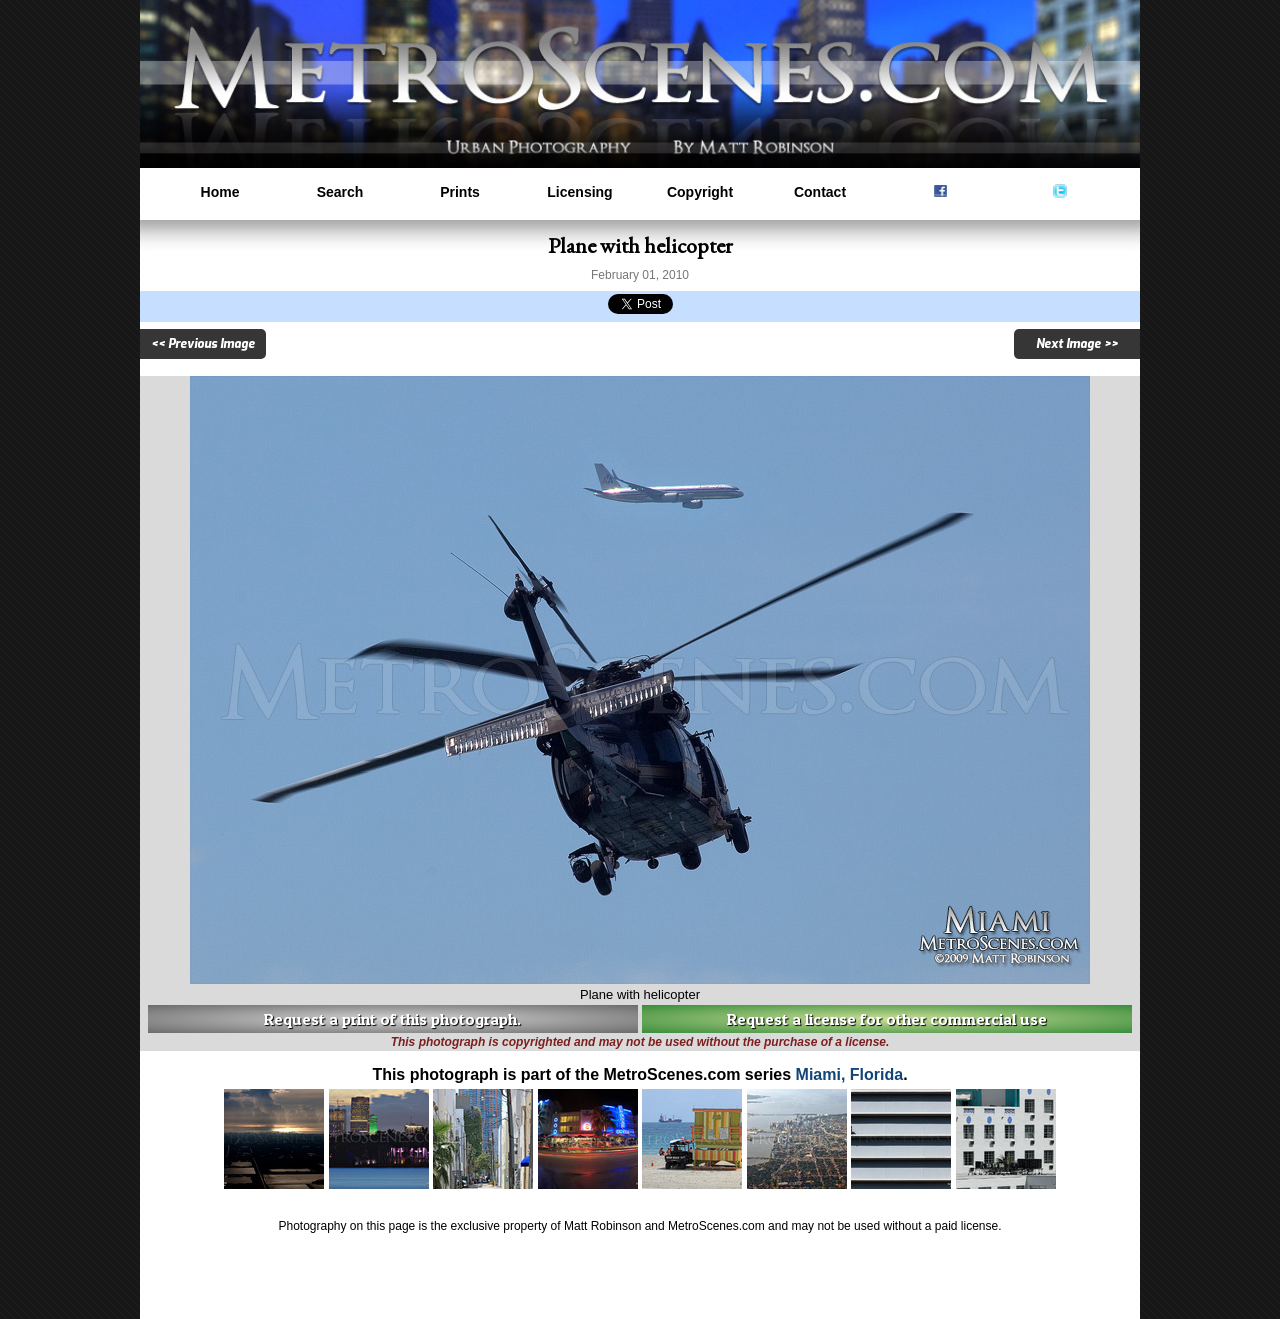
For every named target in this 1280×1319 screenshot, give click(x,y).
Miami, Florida (850, 1074)
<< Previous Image (203, 344)
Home (220, 192)
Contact (820, 192)
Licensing (579, 192)
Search (340, 192)
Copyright (700, 192)
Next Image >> (1077, 344)
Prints (460, 192)
